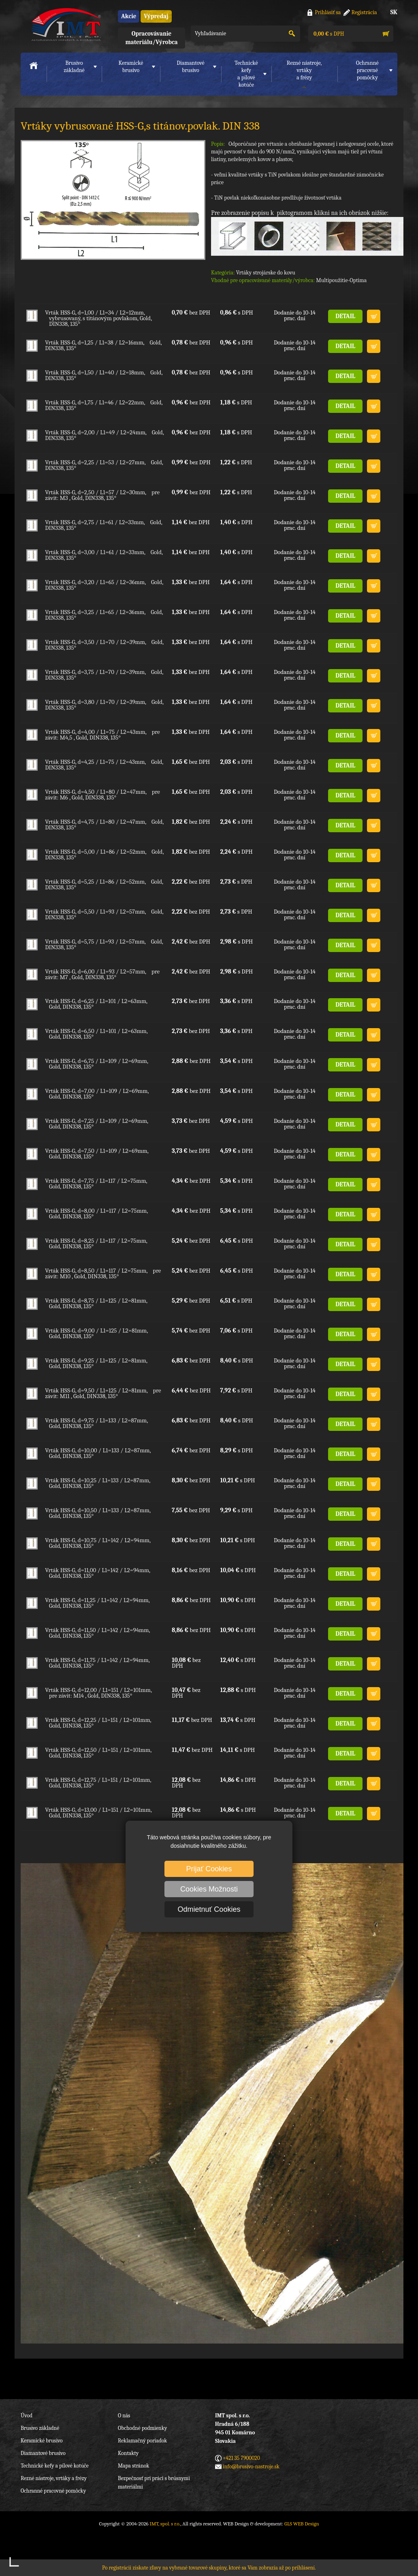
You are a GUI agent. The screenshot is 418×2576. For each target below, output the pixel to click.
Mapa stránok (133, 2466)
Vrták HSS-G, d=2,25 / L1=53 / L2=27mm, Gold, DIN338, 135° (104, 465)
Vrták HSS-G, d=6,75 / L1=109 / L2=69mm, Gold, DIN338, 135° (96, 1063)
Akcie (128, 16)
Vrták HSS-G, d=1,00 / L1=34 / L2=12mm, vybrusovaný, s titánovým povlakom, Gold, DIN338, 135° (98, 318)
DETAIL (345, 316)
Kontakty (128, 2453)
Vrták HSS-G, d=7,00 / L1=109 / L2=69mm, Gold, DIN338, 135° (97, 1093)
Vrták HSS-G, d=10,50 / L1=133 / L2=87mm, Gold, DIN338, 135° (97, 1513)
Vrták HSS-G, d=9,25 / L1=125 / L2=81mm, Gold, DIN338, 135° (96, 1363)
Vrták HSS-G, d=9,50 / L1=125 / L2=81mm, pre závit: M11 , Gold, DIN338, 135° (103, 1393)
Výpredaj (156, 16)
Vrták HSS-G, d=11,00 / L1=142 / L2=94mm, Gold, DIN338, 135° (97, 1572)
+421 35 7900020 (241, 2458)
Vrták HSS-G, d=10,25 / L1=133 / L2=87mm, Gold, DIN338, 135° (97, 1483)
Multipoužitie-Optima (341, 280)
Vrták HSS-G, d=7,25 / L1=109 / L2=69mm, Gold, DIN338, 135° (96, 1123)
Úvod (26, 2415)
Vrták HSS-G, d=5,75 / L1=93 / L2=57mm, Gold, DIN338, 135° (104, 944)
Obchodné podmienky (142, 2428)
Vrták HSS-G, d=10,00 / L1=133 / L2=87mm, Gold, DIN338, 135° (98, 1453)
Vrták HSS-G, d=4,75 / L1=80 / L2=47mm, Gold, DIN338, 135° (104, 824)
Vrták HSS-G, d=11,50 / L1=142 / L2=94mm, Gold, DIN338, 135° (97, 1632)
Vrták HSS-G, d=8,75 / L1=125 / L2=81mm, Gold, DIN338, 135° (96, 1303)
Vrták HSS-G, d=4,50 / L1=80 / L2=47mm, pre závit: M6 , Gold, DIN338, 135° (102, 794)
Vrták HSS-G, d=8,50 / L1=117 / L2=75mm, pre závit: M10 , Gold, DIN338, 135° (103, 1273)
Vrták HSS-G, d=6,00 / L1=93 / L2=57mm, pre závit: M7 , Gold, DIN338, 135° (102, 974)
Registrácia (364, 12)
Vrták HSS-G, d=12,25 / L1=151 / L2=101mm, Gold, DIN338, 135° (98, 1722)
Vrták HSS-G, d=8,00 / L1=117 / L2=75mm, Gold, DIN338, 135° (96, 1213)
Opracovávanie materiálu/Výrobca (151, 38)
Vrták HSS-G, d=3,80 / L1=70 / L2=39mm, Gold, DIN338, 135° (104, 704)
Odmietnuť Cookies (209, 1909)
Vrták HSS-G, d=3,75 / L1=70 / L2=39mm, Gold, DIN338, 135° (104, 674)
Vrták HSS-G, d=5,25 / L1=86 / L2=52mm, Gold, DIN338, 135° (104, 884)
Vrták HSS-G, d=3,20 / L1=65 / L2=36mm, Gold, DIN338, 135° (104, 584)
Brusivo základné (74, 67)
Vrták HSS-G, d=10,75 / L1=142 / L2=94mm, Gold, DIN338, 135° (98, 1543)
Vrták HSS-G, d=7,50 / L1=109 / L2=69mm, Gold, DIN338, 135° (96, 1153)
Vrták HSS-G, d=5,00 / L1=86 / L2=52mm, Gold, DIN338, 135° (104, 854)
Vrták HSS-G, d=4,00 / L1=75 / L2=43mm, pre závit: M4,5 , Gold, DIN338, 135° (102, 734)
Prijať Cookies (209, 1869)
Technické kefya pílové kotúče (246, 74)
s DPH (328, 33)
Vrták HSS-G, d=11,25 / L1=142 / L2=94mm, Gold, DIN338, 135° (97, 1602)
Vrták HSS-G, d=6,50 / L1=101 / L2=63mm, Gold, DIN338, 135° (96, 1033)
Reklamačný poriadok (142, 2441)
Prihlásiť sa (328, 12)
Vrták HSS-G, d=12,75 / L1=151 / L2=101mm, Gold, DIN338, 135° (98, 1782)
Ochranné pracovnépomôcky (367, 70)
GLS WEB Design (301, 2524)
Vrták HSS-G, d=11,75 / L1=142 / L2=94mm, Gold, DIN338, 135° (97, 1662)
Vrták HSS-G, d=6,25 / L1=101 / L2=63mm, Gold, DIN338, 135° (96, 1003)
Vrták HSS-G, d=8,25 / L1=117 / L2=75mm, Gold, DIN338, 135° (96, 1243)
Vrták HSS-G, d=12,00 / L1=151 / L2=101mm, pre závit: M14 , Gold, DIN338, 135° (98, 1692)
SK (393, 12)
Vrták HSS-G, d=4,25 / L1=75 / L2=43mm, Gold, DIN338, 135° (104, 764)
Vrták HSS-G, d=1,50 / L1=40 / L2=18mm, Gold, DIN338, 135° (103, 375)
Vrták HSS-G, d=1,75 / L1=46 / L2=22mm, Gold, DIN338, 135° (103, 405)
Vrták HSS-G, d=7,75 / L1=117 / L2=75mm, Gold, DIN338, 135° (96, 1183)
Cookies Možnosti (209, 1889)
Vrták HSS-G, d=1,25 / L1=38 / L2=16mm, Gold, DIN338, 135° (103, 345)
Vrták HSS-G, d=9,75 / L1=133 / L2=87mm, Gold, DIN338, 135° (96, 1423)
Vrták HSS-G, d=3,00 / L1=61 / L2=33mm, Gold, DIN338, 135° (103, 554)
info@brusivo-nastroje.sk (251, 2466)
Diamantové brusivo (190, 67)
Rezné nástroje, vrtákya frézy (304, 70)
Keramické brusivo (130, 67)
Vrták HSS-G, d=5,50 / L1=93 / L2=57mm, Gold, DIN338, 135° (104, 914)
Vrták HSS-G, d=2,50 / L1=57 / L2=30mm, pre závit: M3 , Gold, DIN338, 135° (102, 495)
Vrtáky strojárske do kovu (265, 272)
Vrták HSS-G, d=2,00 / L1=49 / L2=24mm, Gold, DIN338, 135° (104, 435)
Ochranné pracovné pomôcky (53, 2491)
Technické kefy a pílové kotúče (55, 2466)
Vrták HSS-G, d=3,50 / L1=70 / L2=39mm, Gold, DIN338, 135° (104, 644)
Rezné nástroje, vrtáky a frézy (54, 2478)
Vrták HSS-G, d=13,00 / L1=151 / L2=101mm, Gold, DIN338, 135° (98, 1812)
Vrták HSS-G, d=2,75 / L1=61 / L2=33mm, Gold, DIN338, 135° (103, 525)
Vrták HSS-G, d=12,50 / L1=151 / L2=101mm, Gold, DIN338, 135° (98, 1752)
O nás (124, 2415)
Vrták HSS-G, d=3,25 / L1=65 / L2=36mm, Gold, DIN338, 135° (104, 614)
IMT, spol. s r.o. (65, 24)
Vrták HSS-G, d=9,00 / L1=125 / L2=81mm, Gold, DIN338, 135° (96, 1333)
